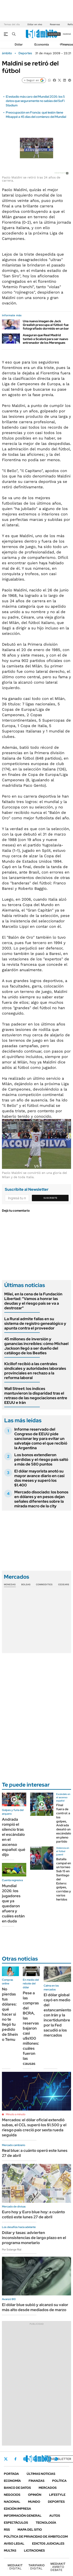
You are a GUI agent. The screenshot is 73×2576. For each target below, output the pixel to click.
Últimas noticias (41, 2474)
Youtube (46, 2459)
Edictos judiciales (48, 2544)
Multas (10, 2550)
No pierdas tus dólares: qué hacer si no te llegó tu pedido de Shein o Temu (10, 2014)
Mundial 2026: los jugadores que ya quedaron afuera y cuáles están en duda (13, 1903)
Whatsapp (56, 2459)
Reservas (55, 24)
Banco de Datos (17, 2488)
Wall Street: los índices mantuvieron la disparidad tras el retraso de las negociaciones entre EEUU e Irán (35, 1395)
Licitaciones (34, 2550)
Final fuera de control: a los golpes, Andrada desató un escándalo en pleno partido (63, 1823)
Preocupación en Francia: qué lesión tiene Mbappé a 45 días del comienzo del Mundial (36, 114)
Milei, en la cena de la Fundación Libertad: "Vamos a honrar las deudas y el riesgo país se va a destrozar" (33, 1300)
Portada (11, 2474)
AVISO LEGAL (14, 2544)
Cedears (63, 1584)
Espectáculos (16, 2523)
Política (59, 2481)
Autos (54, 2516)
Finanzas (36, 2481)
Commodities (44, 1584)
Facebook (15, 2459)
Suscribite (50, 1198)
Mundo (34, 2502)
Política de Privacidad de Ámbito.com (36, 2537)
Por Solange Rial (11, 2249)
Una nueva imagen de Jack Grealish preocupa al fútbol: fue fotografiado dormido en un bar (46, 325)
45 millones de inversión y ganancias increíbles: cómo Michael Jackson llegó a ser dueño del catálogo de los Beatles (36, 1345)
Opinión (34, 2495)
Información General (23, 2516)
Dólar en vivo (34, 24)
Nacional (12, 2502)
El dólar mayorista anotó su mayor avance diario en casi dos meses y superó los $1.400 (39, 1478)
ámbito (7, 53)
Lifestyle (57, 2495)
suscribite (54, 34)
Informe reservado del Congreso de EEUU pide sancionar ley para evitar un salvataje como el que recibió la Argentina (40, 1438)
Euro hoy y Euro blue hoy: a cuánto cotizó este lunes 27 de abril (33, 2214)
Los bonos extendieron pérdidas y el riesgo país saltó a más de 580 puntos (41, 1459)
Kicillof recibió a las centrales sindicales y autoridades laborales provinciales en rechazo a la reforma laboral (35, 1370)
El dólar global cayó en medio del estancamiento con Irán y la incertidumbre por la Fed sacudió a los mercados (57, 2015)
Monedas (10, 1584)
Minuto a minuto (15, 2114)
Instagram (25, 2459)
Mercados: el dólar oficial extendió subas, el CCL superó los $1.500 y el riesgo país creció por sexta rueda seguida (34, 2127)
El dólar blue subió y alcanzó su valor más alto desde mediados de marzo (35, 2307)
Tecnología (46, 2523)
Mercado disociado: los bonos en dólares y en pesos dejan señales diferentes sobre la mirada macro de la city (41, 1499)
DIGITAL (15, 2566)
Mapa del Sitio (30, 2530)
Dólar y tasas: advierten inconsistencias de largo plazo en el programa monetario (34, 2237)
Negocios (12, 2495)
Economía (41, 44)
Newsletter (60, 2459)
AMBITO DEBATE (57, 2567)
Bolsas (26, 1584)
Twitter (6, 2459)
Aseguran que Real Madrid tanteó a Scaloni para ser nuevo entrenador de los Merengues (45, 339)
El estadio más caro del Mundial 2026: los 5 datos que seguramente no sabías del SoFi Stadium (35, 101)
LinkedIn (35, 2459)
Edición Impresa (17, 2509)
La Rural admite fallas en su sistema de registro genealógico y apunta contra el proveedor (35, 1323)
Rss (7, 2530)
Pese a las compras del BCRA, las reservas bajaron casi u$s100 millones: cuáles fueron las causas (31, 2028)
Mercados (48, 2488)
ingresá (67, 34)
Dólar (19, 44)
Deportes (25, 53)
